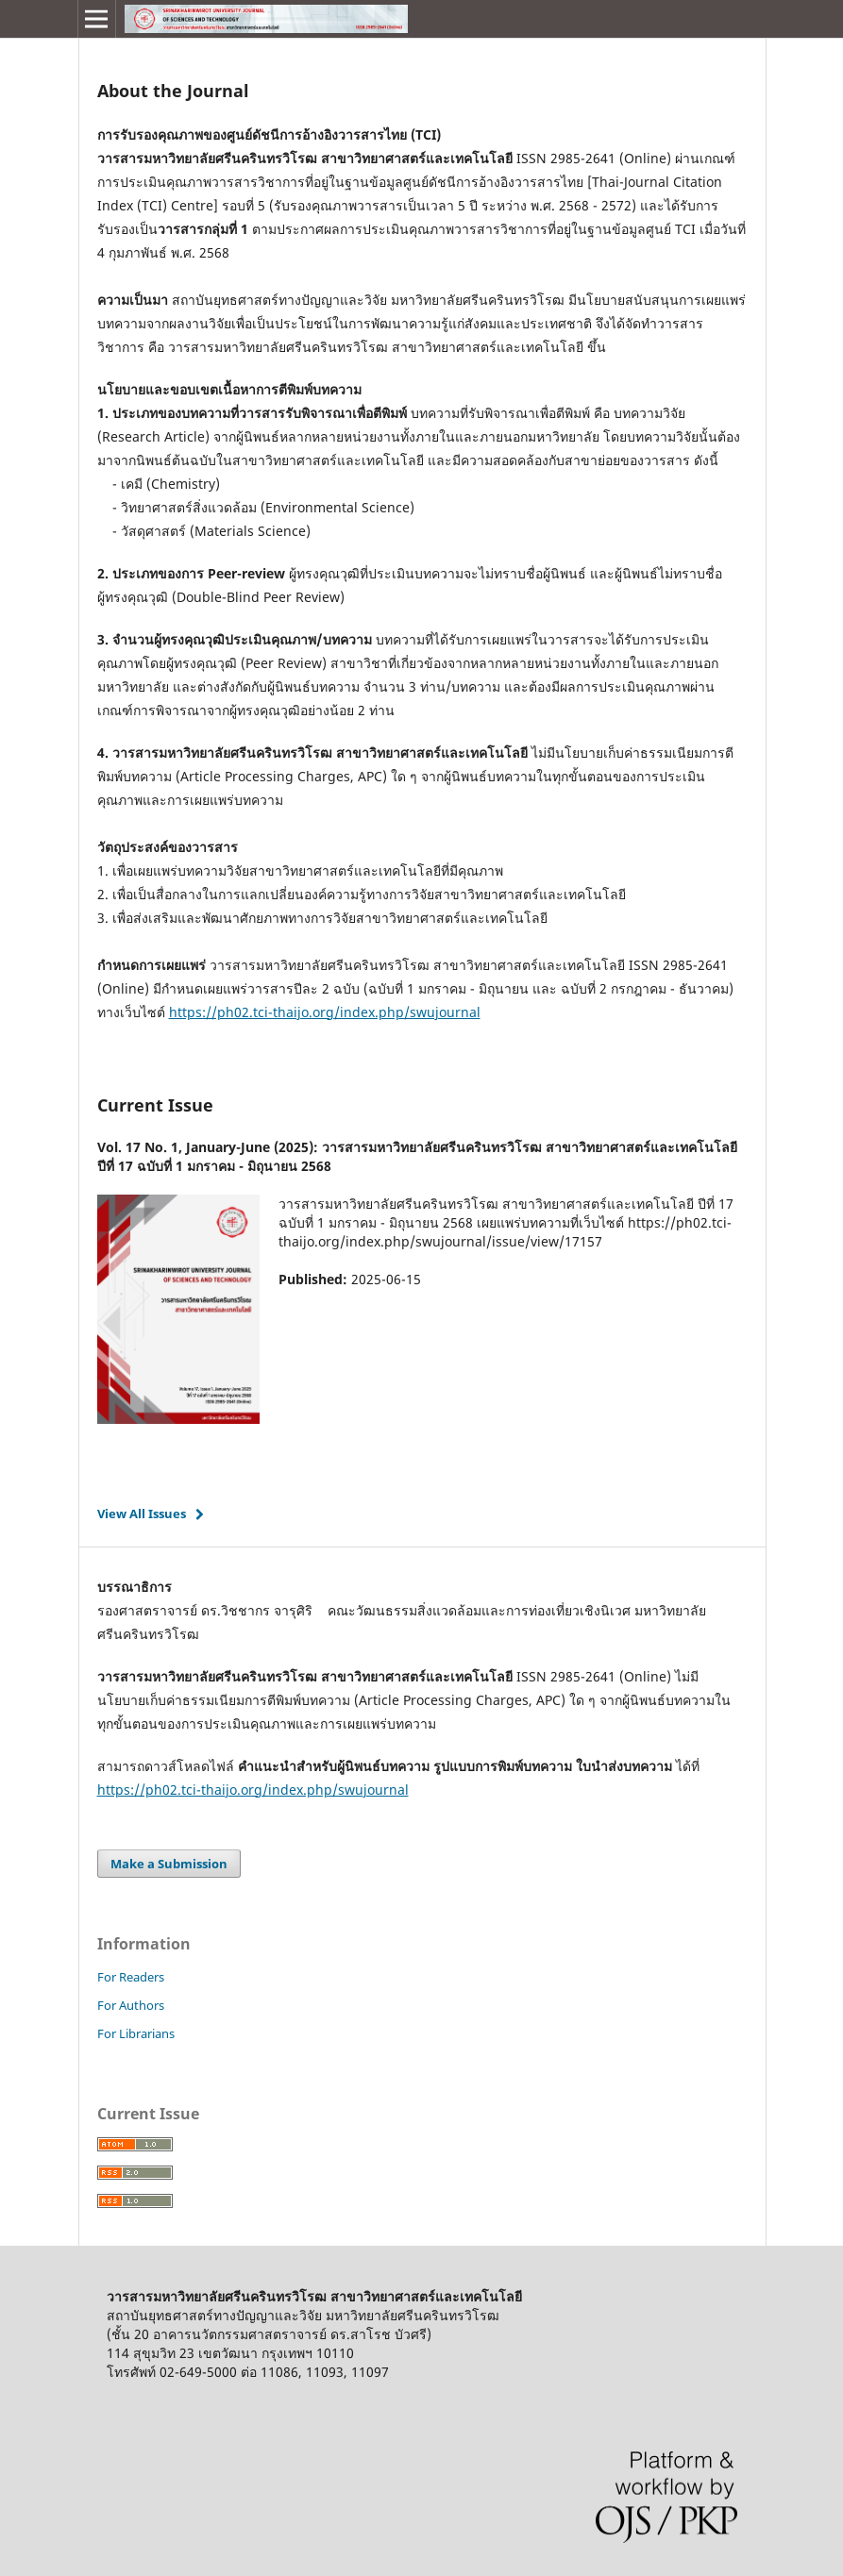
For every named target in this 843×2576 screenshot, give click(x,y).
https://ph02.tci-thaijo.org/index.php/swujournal (325, 1012)
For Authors (130, 2005)
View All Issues (141, 1513)
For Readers (130, 1976)
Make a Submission (169, 1863)
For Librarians (136, 2033)
